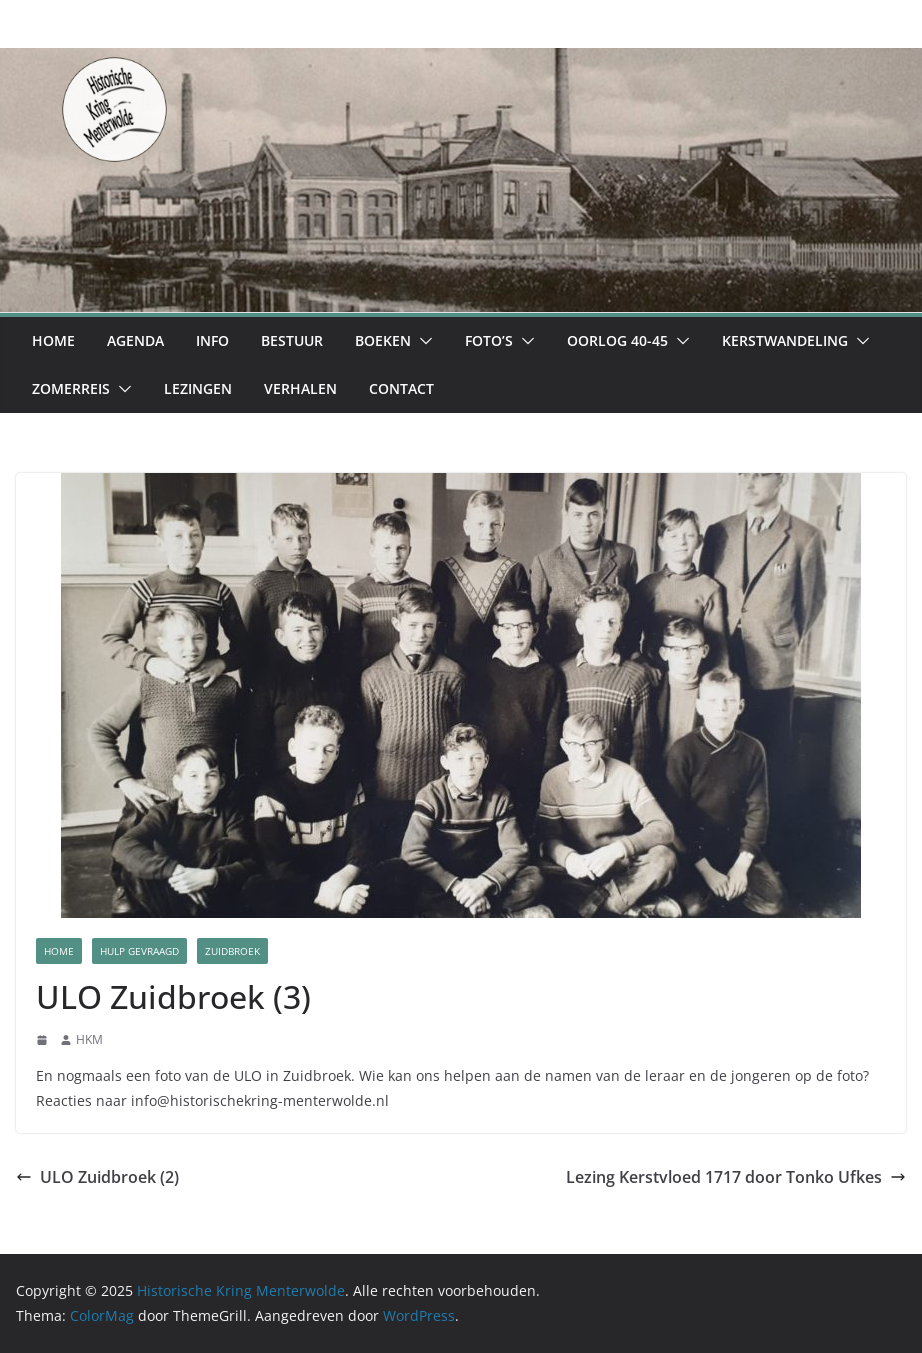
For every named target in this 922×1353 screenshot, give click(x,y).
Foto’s (489, 340)
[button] (422, 341)
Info (212, 340)
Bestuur (292, 340)
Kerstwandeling (785, 340)
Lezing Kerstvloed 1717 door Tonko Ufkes (736, 1177)
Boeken (383, 340)
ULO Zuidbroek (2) (97, 1177)
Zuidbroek (232, 951)
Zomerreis (71, 388)
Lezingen (198, 388)
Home (53, 340)
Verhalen (300, 388)
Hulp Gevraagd (139, 951)
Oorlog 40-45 (617, 340)
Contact (401, 388)
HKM (89, 1039)
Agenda (135, 340)
